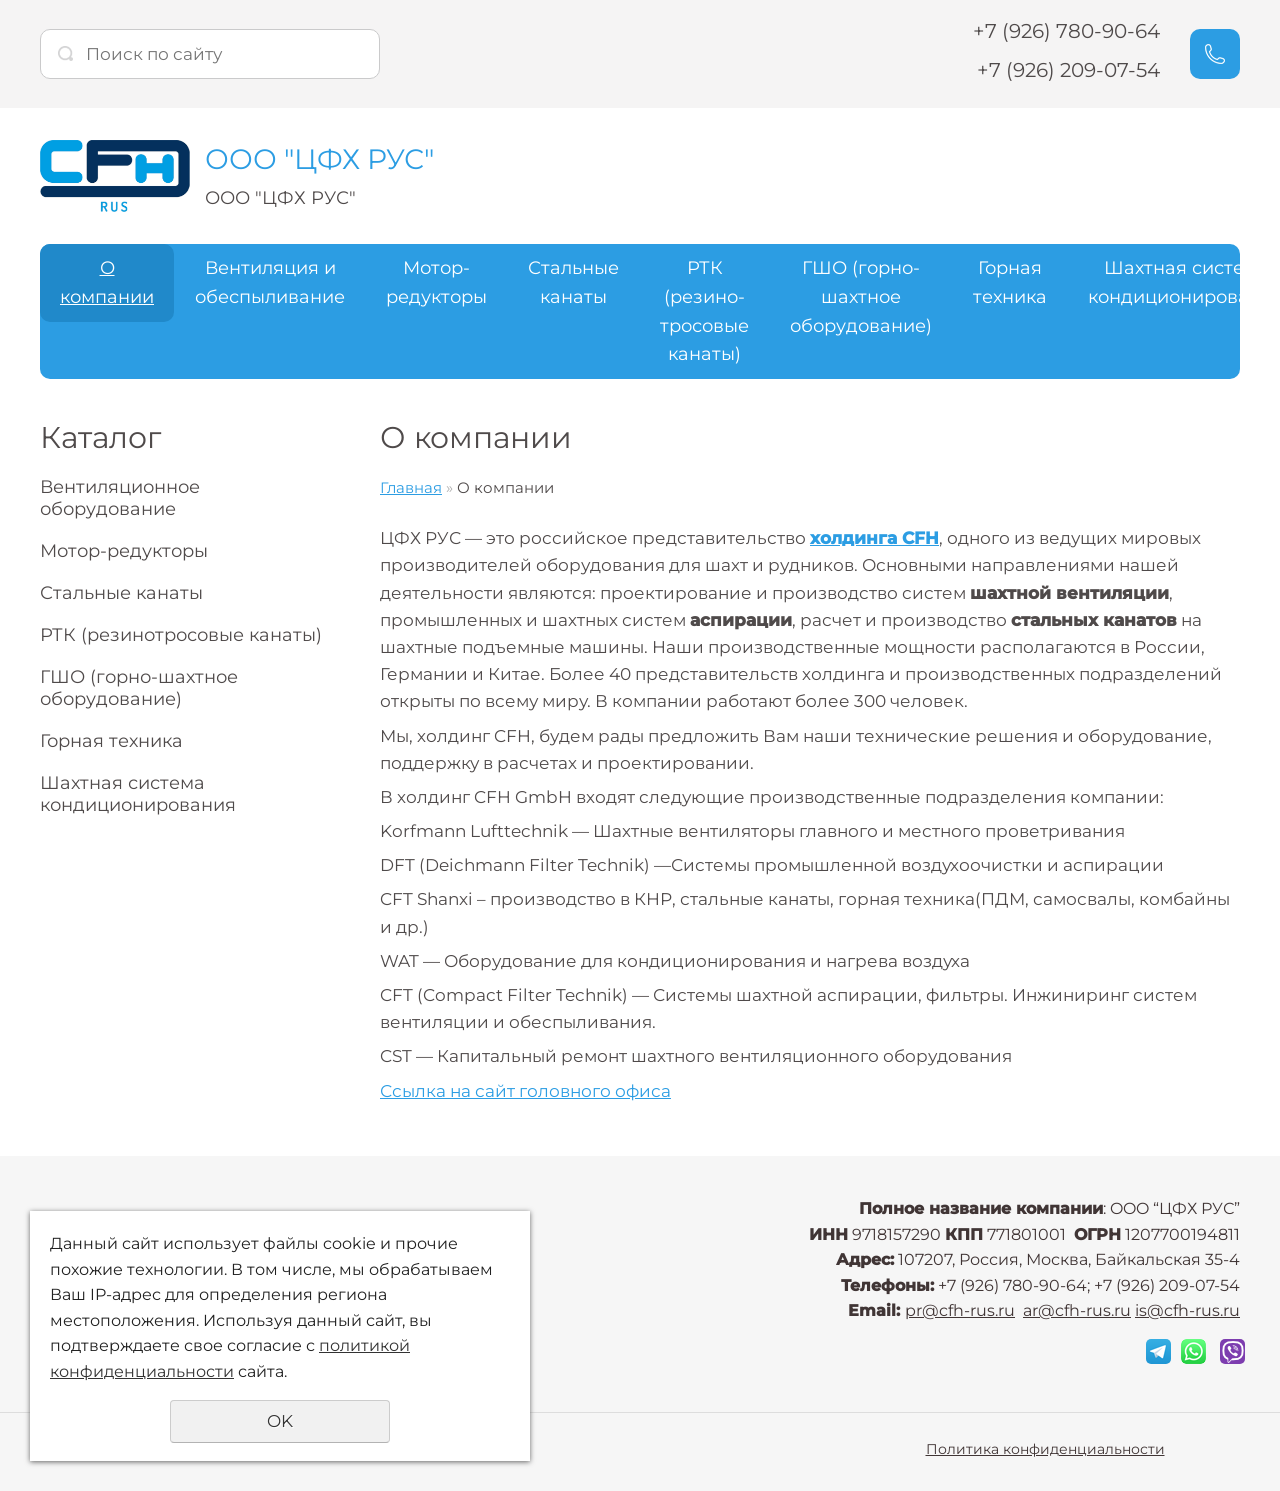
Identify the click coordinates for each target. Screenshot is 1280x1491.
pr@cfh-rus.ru (960, 1310)
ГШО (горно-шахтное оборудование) (861, 297)
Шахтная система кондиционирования (138, 794)
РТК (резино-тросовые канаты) (704, 311)
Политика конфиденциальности (1045, 1449)
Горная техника (1010, 282)
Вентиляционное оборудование (120, 498)
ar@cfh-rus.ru (1077, 1310)
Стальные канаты (573, 282)
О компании (107, 282)
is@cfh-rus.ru (1187, 1310)
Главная (411, 487)
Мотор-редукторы (436, 282)
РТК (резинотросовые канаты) (181, 635)
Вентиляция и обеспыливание (270, 282)
